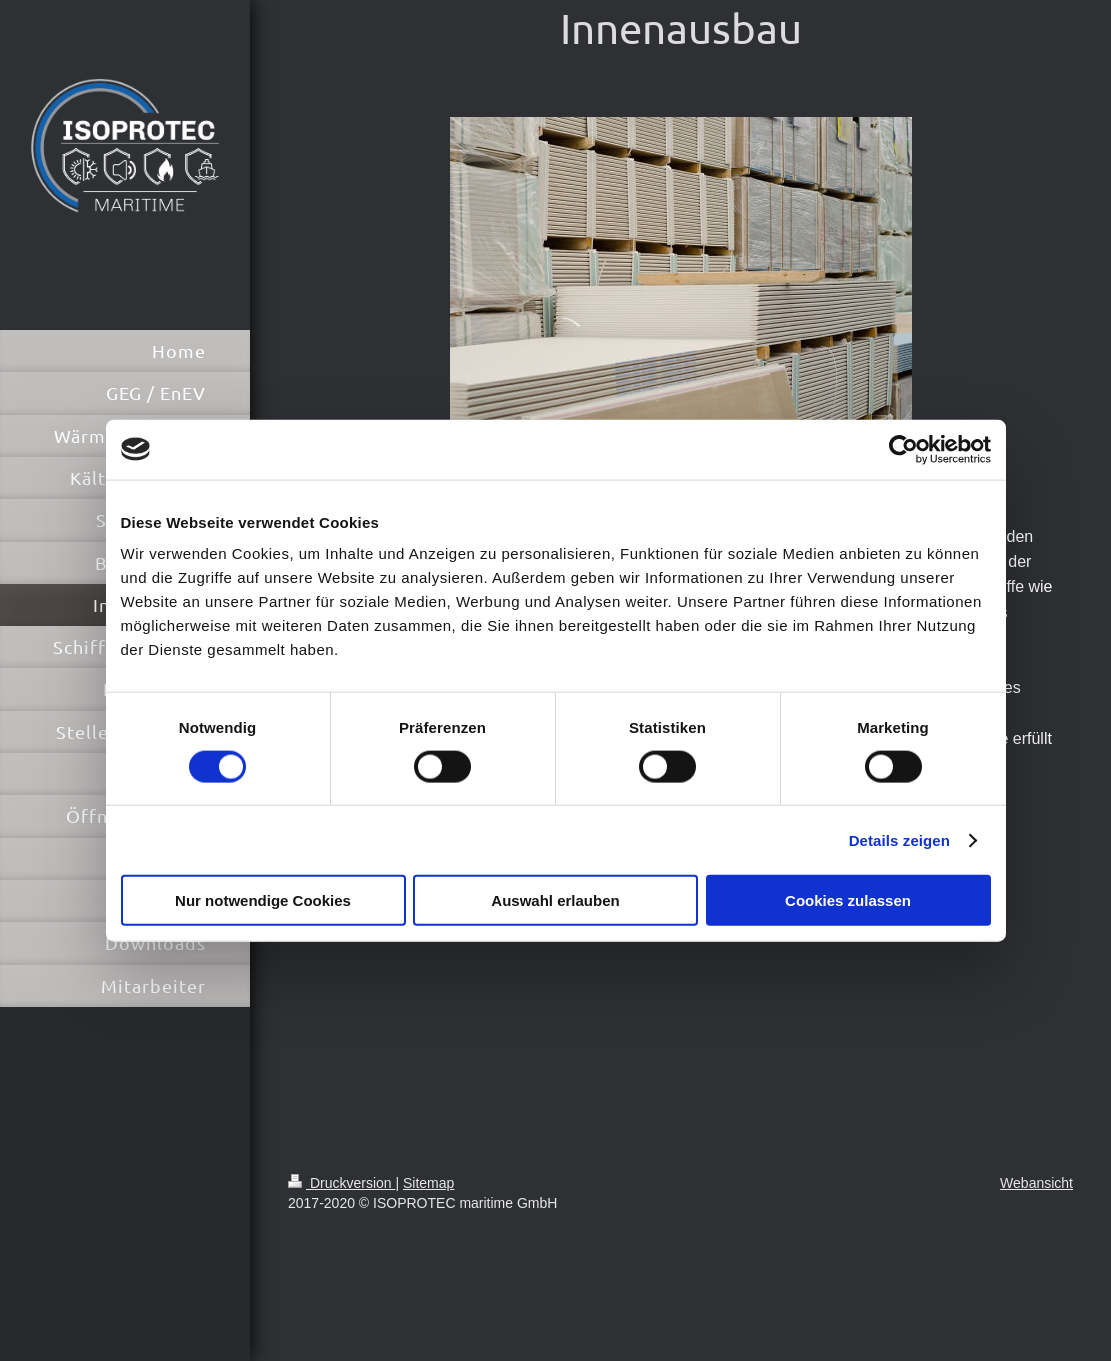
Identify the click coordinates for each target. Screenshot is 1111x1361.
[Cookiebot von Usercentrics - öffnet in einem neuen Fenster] (903, 449)
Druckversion (341, 1183)
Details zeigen (899, 839)
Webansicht (1036, 1183)
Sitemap (428, 1183)
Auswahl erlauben (555, 900)
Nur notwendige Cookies (263, 900)
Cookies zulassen (848, 900)
